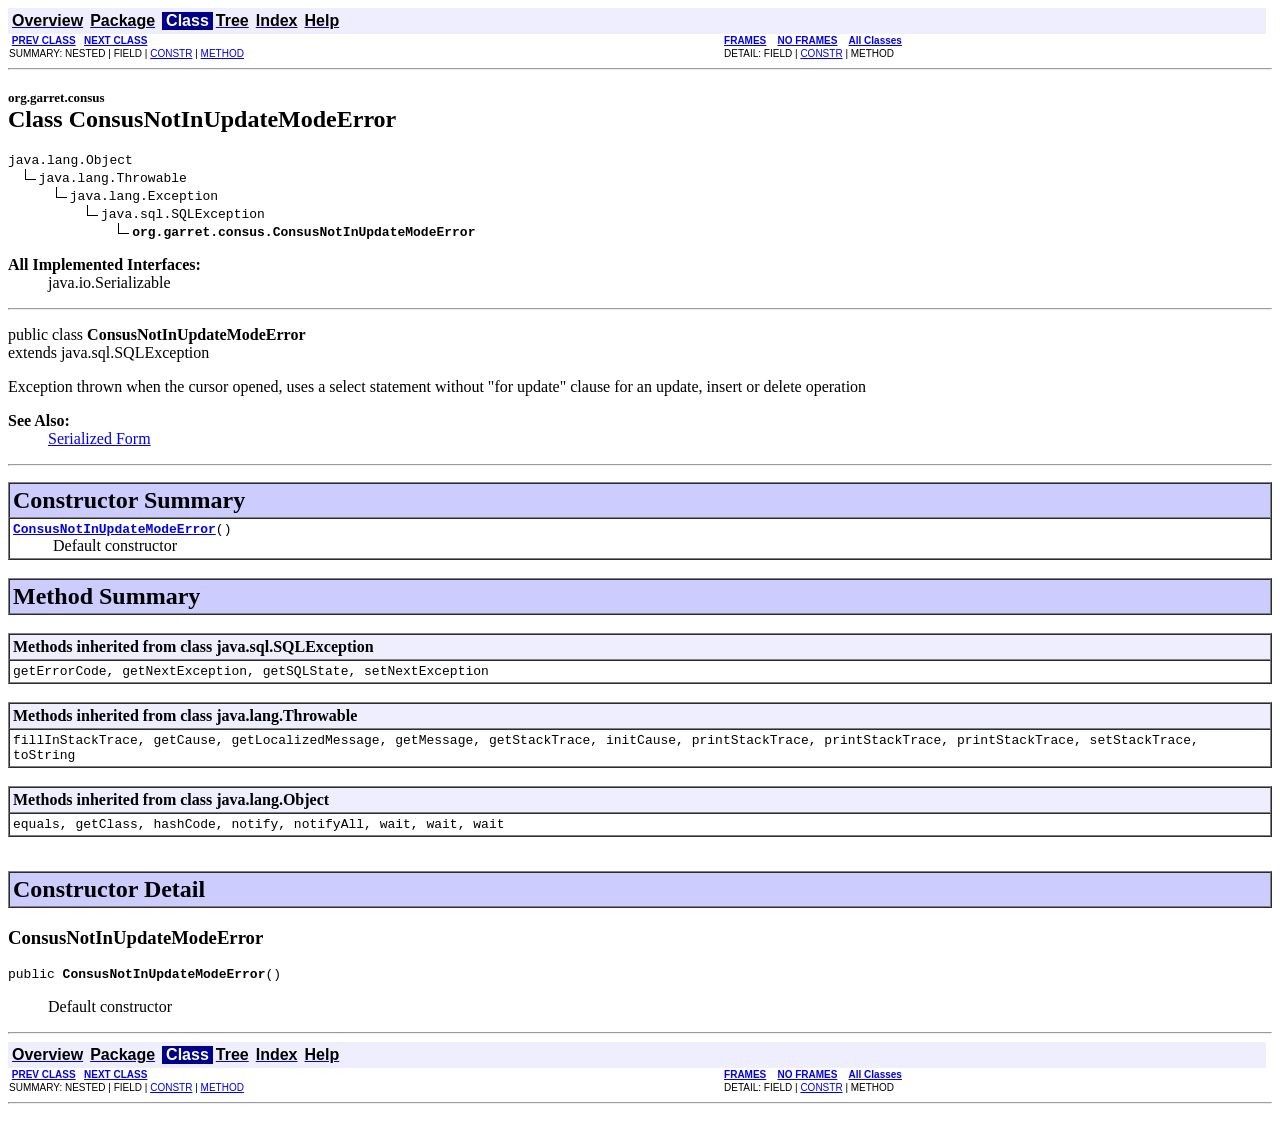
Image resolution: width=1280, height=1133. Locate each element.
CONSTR (171, 53)
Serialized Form (99, 441)
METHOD (222, 53)
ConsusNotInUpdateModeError (114, 534)
